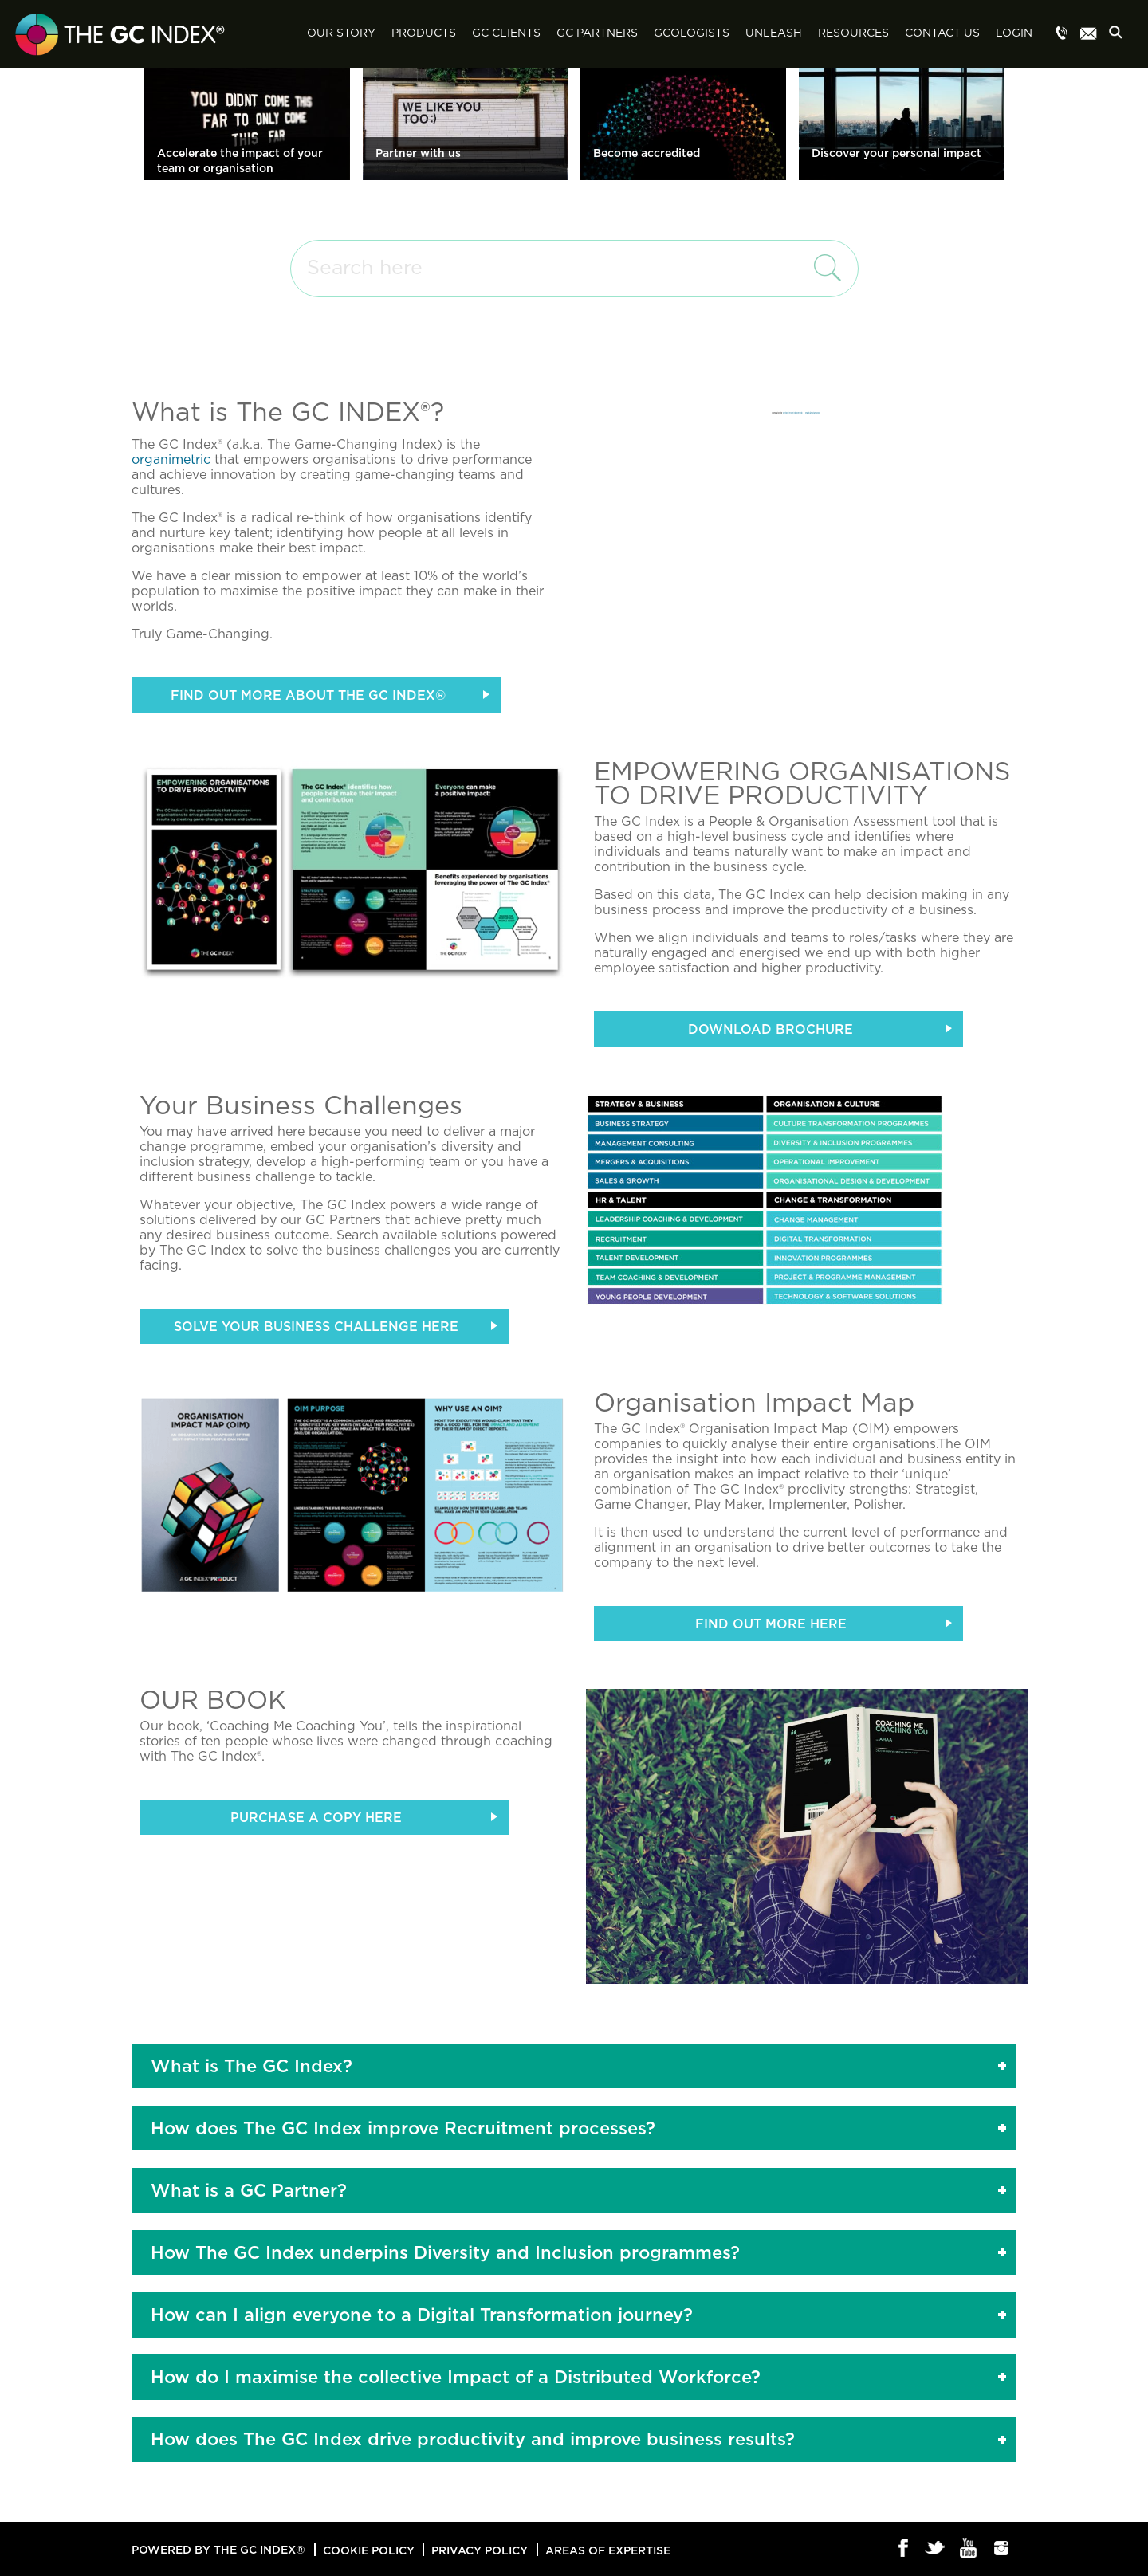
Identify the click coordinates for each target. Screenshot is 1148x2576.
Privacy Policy (479, 2550)
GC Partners (597, 33)
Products (423, 33)
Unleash (773, 33)
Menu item (1062, 34)
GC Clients (506, 33)
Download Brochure (770, 1029)
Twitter (936, 2549)
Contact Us (942, 33)
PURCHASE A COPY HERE (316, 1817)
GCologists (691, 33)
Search (1120, 35)
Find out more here (771, 1623)
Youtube (969, 2549)
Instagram (1001, 2549)
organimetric (171, 460)
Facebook (903, 2549)
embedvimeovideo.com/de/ (793, 413)
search (823, 267)
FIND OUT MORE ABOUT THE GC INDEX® (308, 695)
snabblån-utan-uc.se (812, 413)
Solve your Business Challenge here (316, 1326)
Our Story (341, 33)
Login (1014, 33)
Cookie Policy (369, 2550)
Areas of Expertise (607, 2550)
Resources (853, 33)
